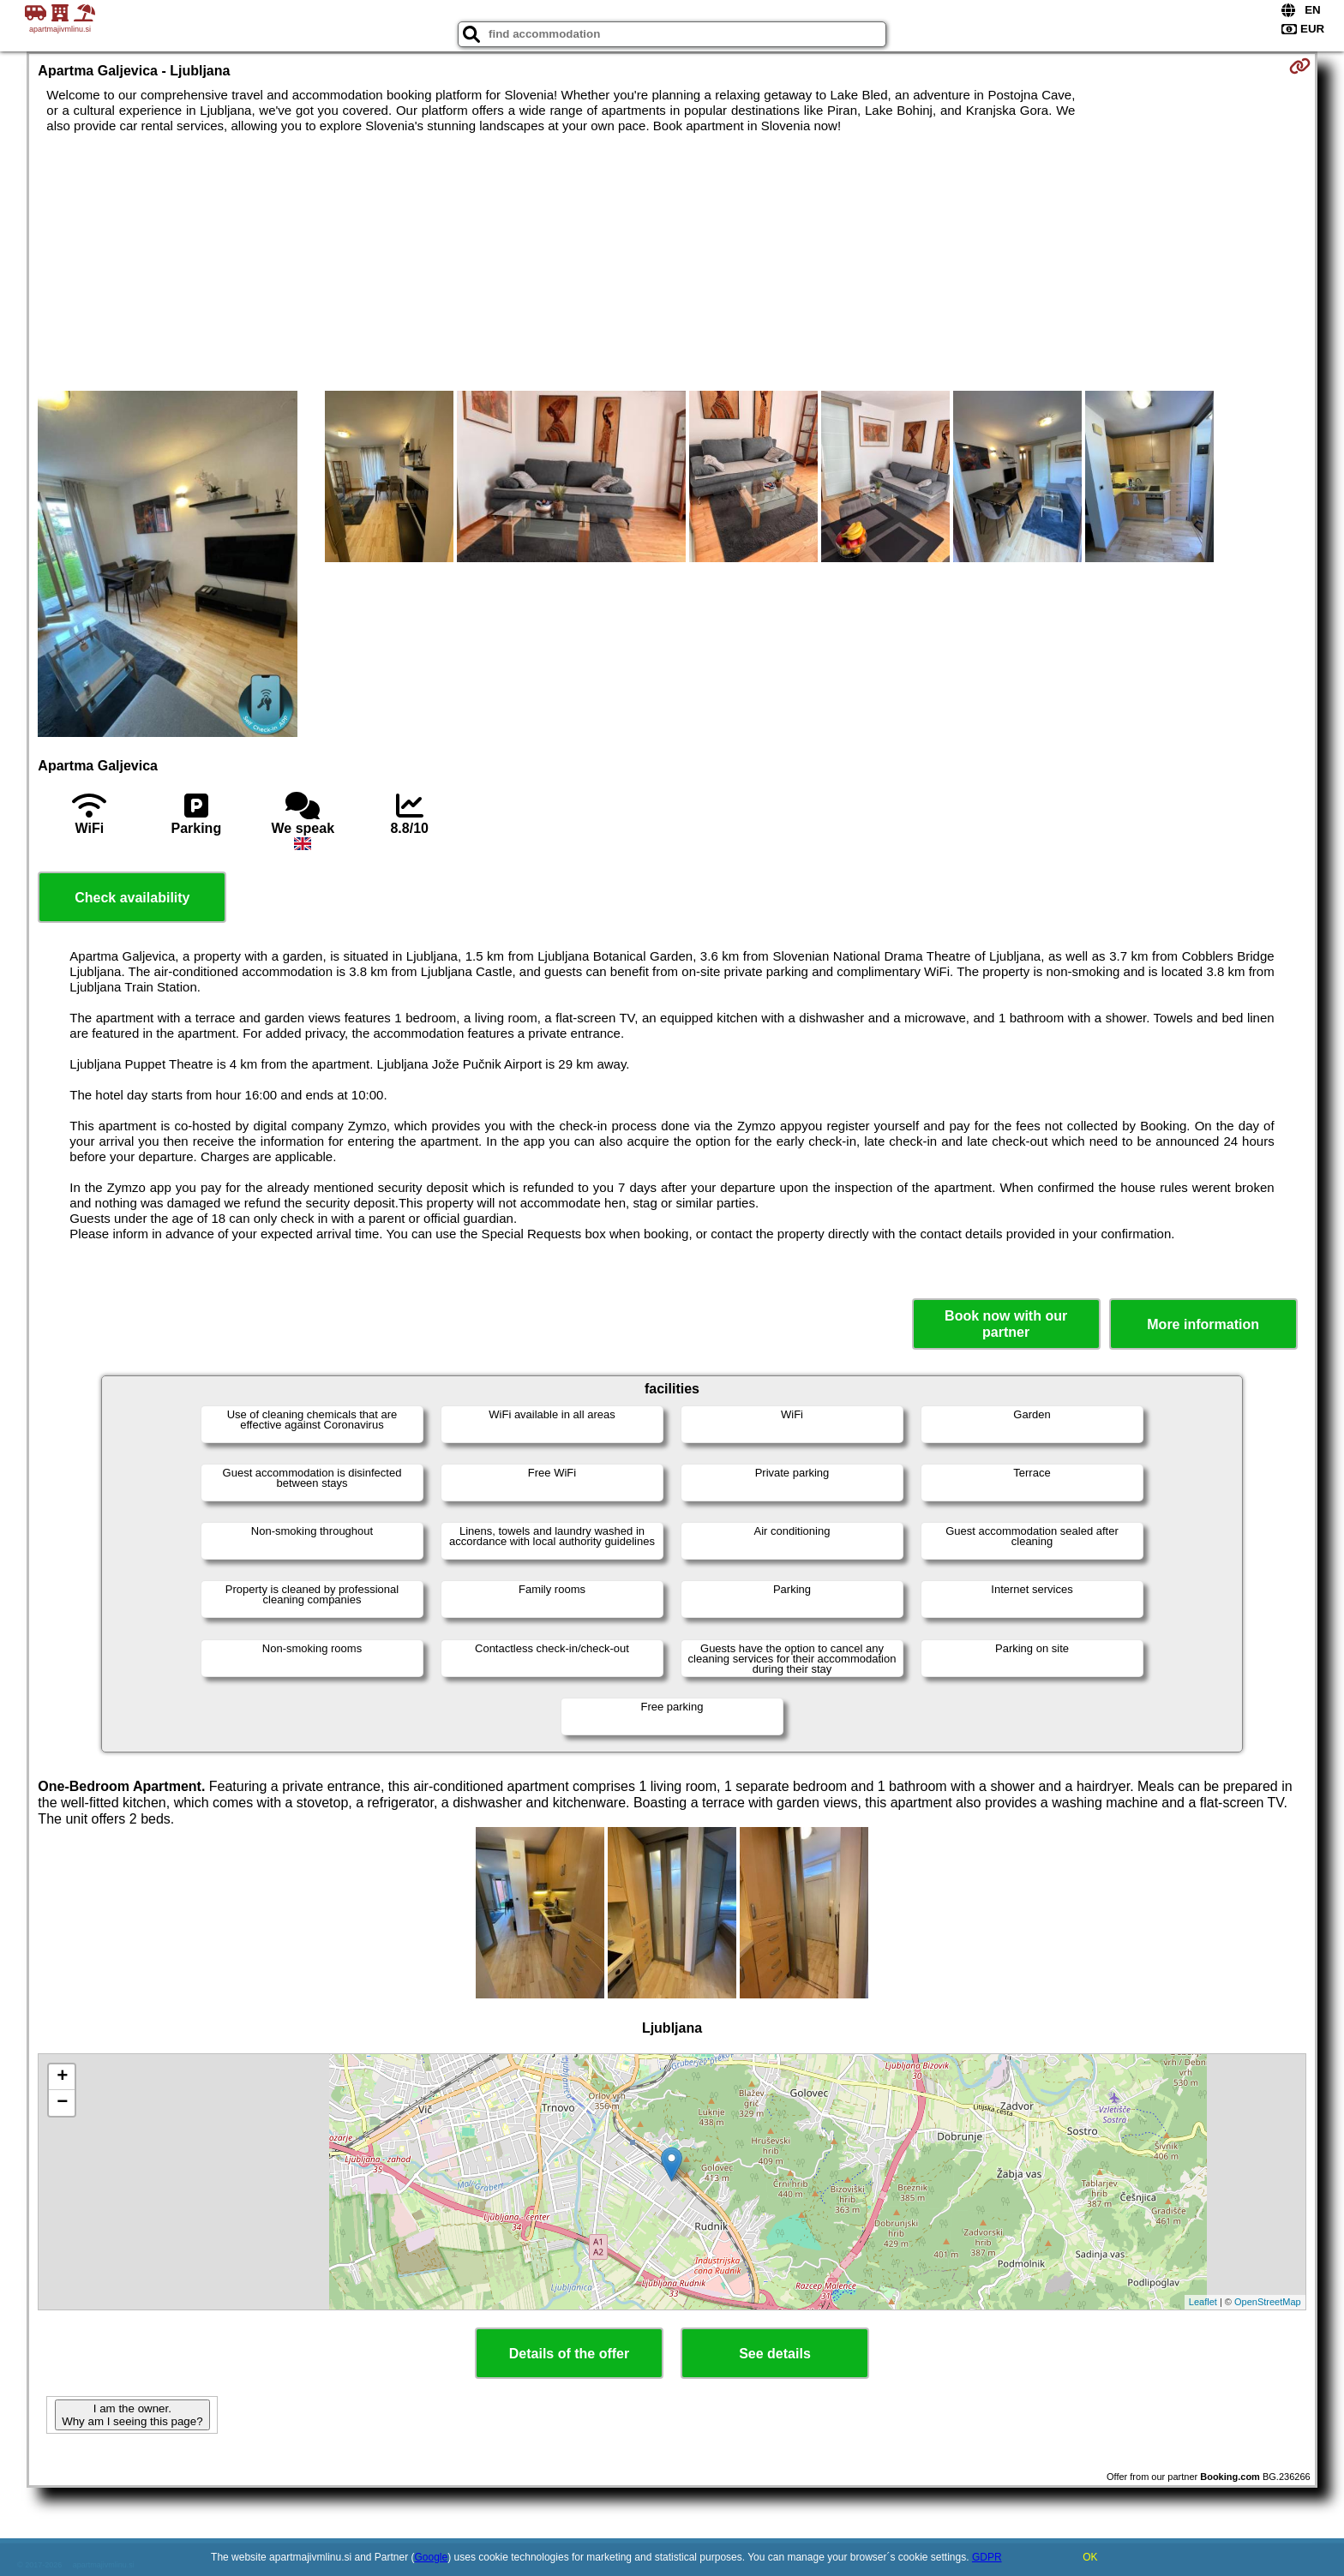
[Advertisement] (672, 262)
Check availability (132, 897)
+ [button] (62, 2077)
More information (1203, 1324)
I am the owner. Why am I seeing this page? (132, 2415)
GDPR (987, 2557)
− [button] (62, 2103)
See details (775, 2353)
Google (431, 2557)
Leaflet (1203, 2302)
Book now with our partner (1006, 1324)
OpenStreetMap (1267, 2302)
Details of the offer (569, 2353)
